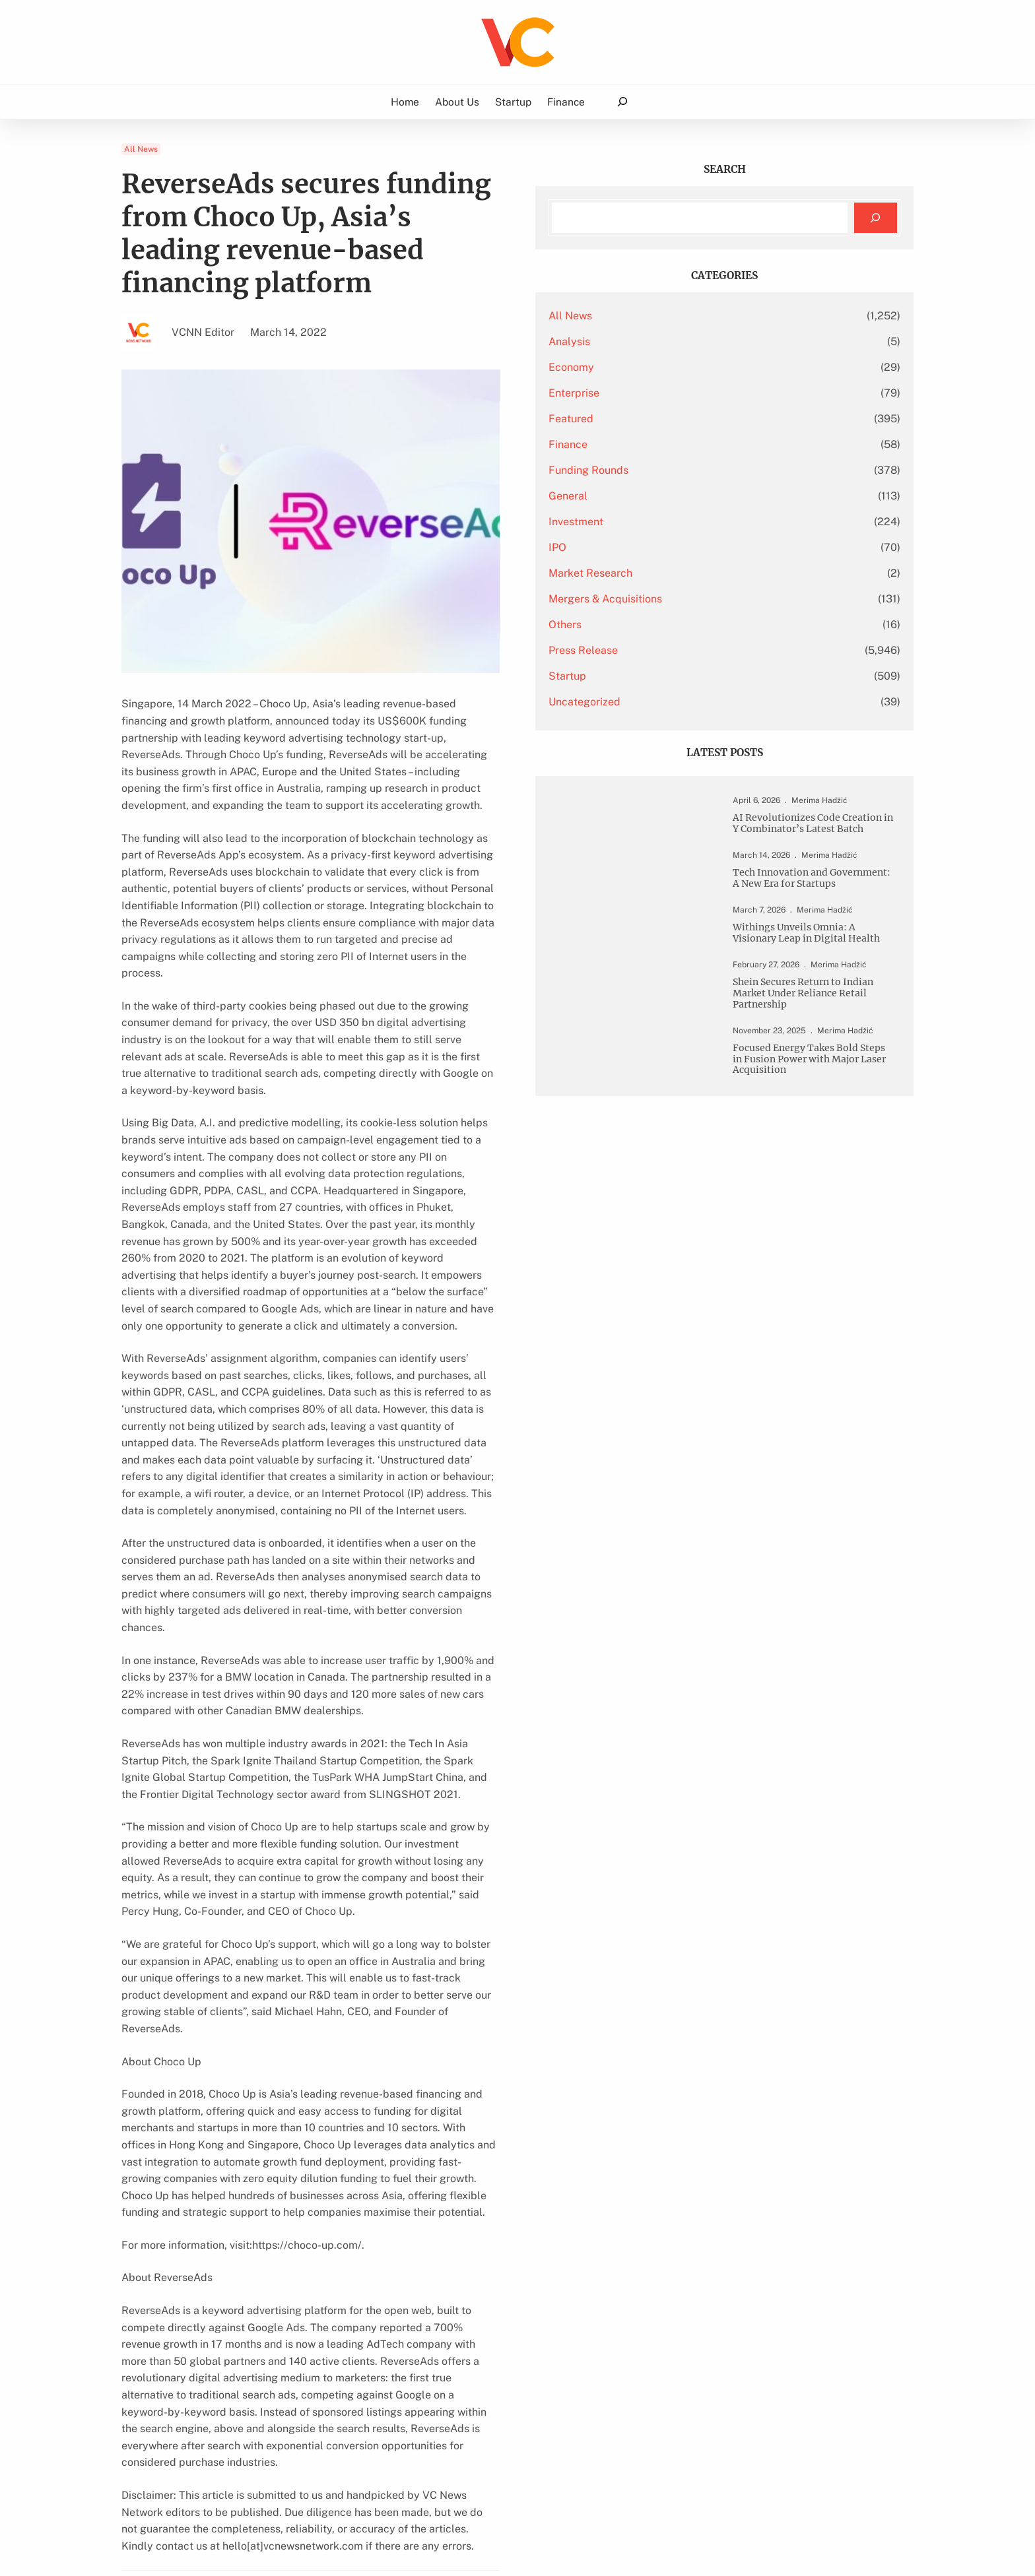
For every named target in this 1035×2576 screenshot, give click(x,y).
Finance (694, 444)
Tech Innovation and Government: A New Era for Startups (822, 919)
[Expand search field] (622, 101)
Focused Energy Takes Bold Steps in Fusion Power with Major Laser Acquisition (822, 1166)
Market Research (716, 573)
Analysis (695, 341)
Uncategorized (711, 701)
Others (691, 624)
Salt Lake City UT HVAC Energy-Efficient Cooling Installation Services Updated (246, 2155)
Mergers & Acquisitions (731, 599)
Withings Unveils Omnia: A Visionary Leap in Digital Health (817, 991)
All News (141, 149)
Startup (693, 676)
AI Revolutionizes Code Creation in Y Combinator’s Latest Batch (820, 839)
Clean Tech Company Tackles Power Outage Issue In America (500, 2155)
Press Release (709, 650)
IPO (683, 547)
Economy (697, 367)
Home (405, 102)
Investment (702, 521)
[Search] (875, 218)
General (694, 496)
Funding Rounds (714, 470)
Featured (697, 418)
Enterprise (700, 393)
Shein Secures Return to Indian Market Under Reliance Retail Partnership (822, 1071)
